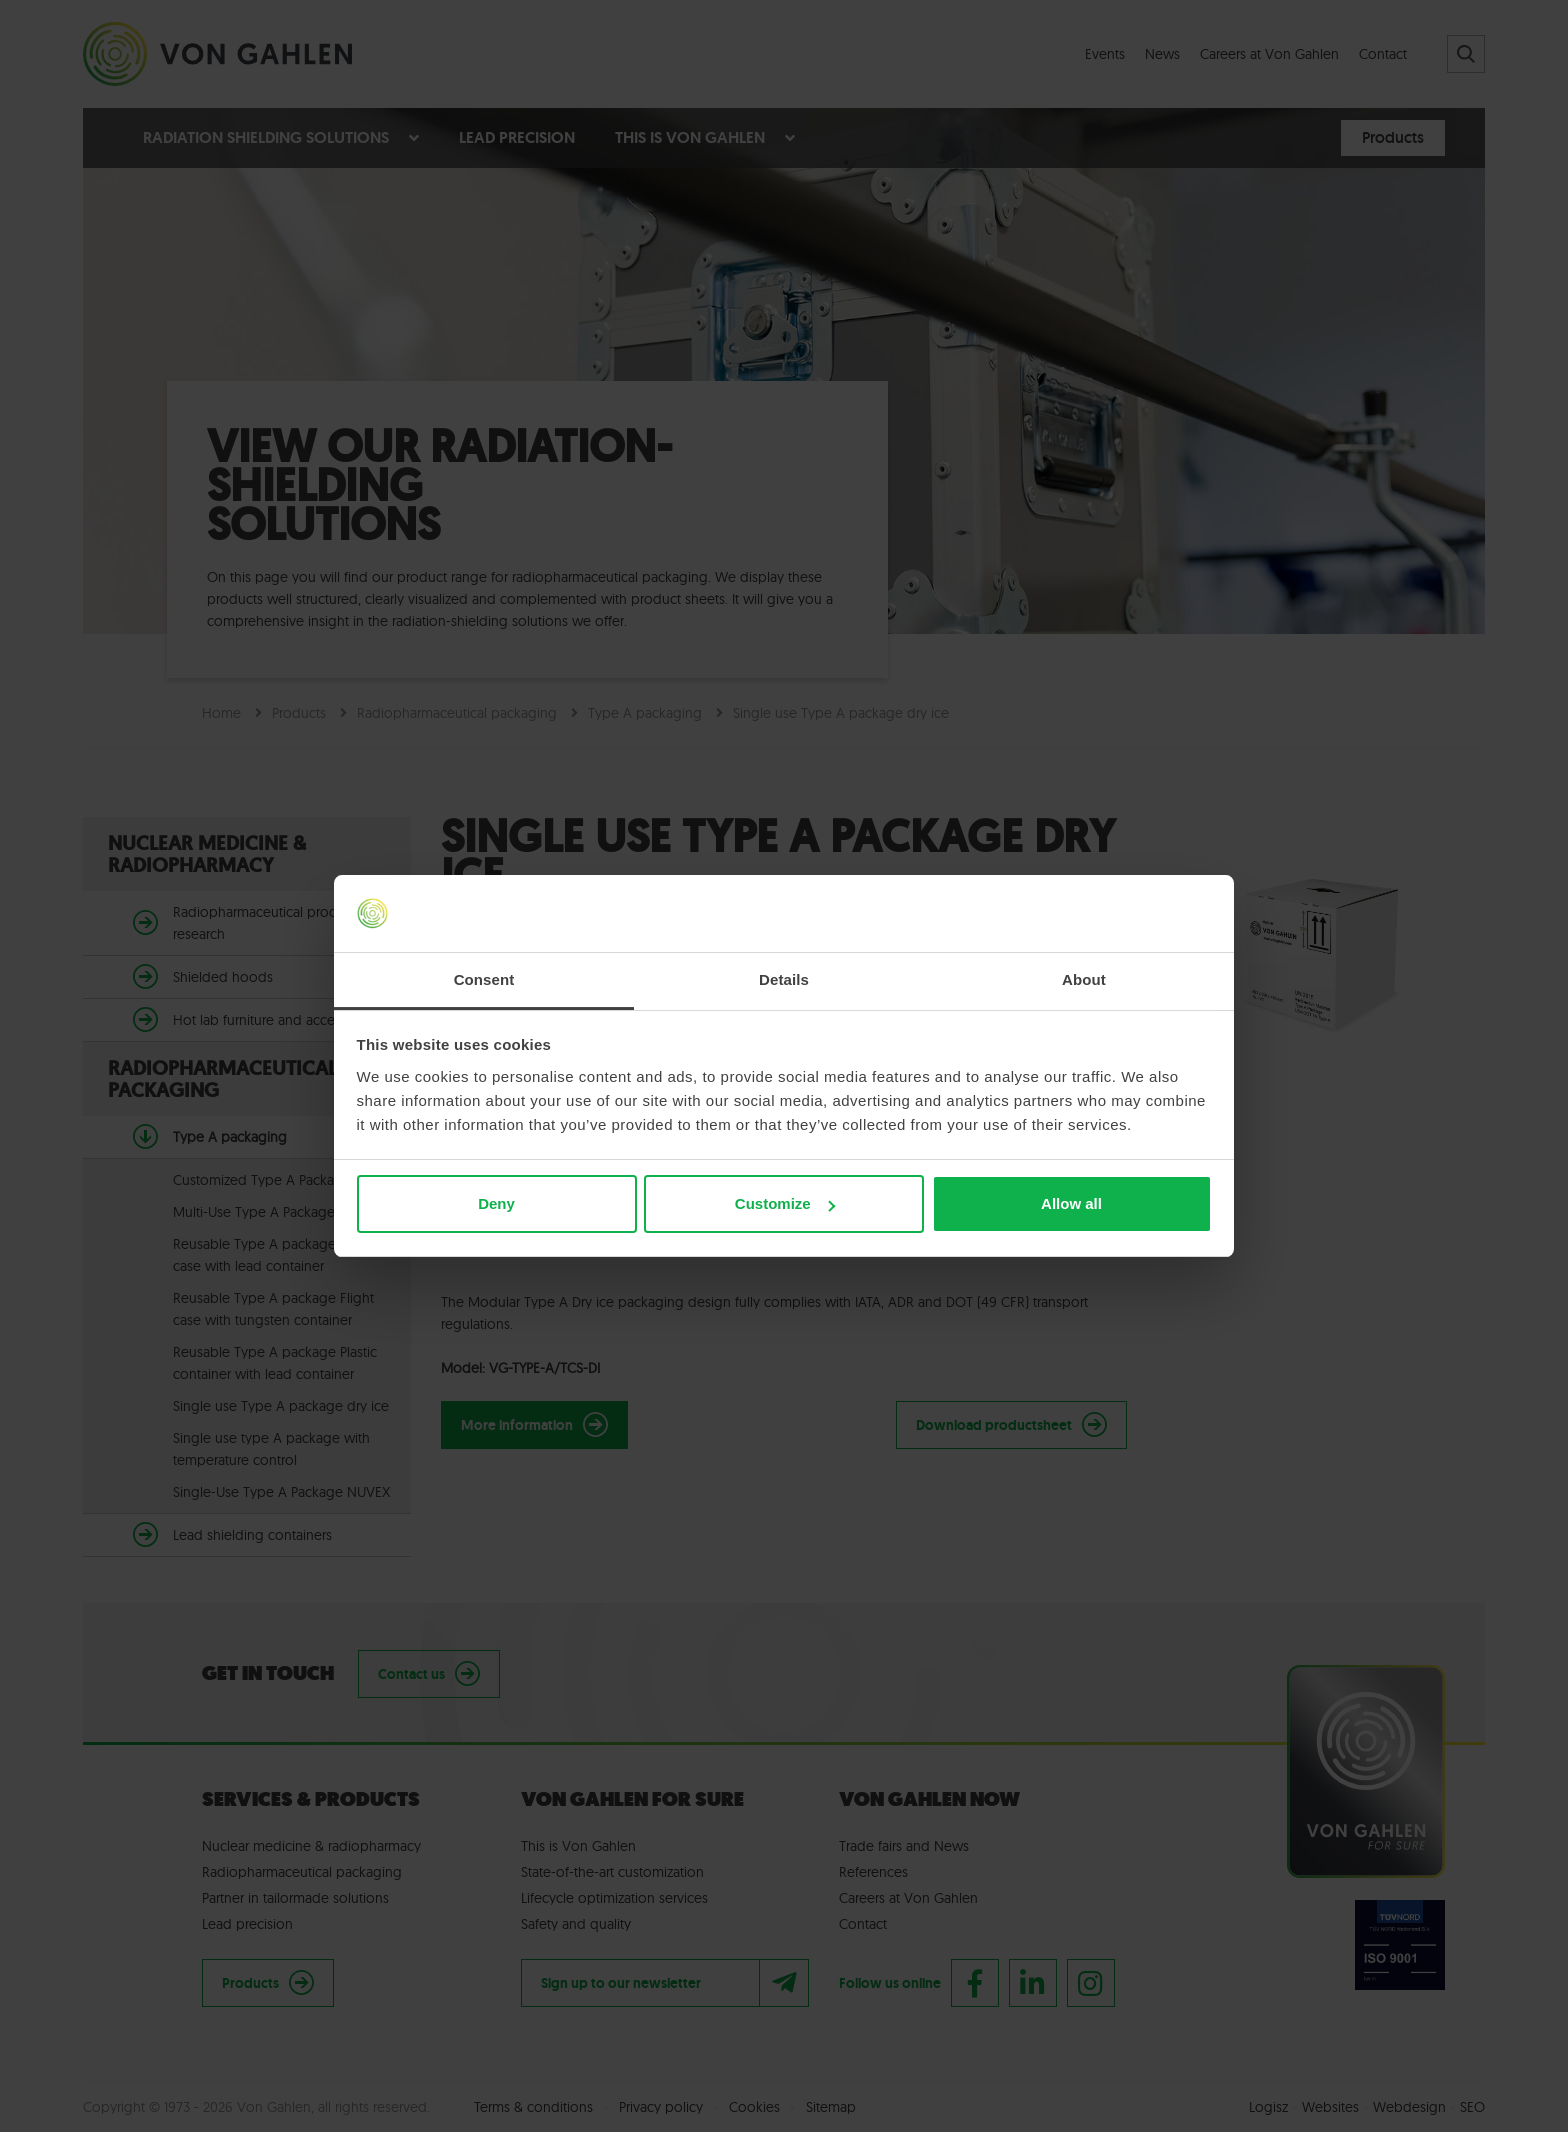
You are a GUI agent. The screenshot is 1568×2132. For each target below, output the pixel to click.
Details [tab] (784, 979)
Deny (496, 1203)
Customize (785, 1203)
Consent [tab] (484, 979)
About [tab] (1084, 979)
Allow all (1071, 1203)
